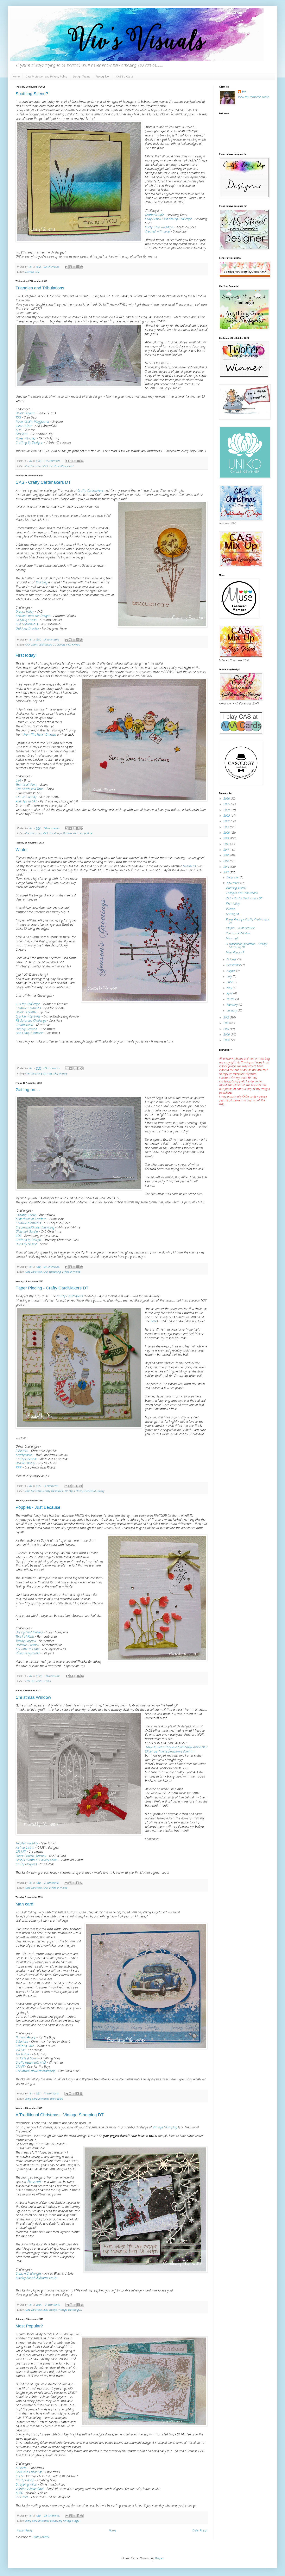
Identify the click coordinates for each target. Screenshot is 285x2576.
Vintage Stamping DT (70, 2310)
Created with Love (157, 231)
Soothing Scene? (32, 93)
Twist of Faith (25, 1636)
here (153, 1321)
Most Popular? (29, 2326)
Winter (22, 849)
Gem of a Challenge (29, 2472)
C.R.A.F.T (20, 1852)
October (231, 960)
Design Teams (81, 76)
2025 (227, 804)
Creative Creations (28, 1008)
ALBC (19, 2493)
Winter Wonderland (29, 2489)
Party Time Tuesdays (159, 227)
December (233, 878)
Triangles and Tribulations (40, 288)
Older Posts (199, 2531)
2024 (227, 810)
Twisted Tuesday (27, 1843)
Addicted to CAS (26, 801)
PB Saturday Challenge (31, 1020)
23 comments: (52, 267)
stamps (63, 1074)
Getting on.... (28, 1089)
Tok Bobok (22, 2054)
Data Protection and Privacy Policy (46, 76)
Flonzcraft (34, 2182)
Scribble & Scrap (26, 2058)
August (231, 971)
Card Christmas (33, 466)
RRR (18, 1467)
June (229, 982)
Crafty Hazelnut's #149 (31, 2062)
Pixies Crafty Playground (32, 422)
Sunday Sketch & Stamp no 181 (36, 2278)
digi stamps (55, 833)
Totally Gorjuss (26, 1641)
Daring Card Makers (29, 1632)
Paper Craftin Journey (31, 1856)
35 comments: (51, 2094)
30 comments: (52, 1267)
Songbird (21, 434)
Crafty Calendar (27, 1459)
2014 (226, 867)
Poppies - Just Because (38, 1507)
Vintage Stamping (165, 2127)
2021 (226, 827)
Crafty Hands (24, 2480)
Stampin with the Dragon (33, 616)
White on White (71, 1272)
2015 (226, 861)
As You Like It (25, 1847)
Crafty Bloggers (26, 1864)
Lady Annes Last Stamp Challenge (168, 219)
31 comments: (52, 640)
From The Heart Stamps (39, 734)
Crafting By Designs (29, 442)
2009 (227, 1035)
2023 (227, 816)
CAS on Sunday (26, 797)
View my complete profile (253, 97)
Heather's (190, 866)
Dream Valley (25, 611)
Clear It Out (23, 426)
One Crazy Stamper (29, 1033)
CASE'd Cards (125, 76)
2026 (227, 799)
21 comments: (51, 1486)
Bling (28, 2099)
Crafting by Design (28, 1240)
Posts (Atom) (40, 2537)
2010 (226, 1029)
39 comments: (52, 828)
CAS (45, 466)
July (229, 977)
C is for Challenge (28, 1004)
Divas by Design (27, 1244)
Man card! (25, 1904)
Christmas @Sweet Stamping (35, 2071)
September (233, 965)
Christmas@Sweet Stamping (35, 1227)
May (229, 988)
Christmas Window (33, 1697)
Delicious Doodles (27, 628)
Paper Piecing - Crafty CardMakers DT (52, 1288)
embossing (55, 1272)
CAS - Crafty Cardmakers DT (43, 482)
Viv (243, 92)
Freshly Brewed (26, 1029)
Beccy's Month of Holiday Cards (36, 1860)
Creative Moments (28, 1223)
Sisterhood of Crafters (31, 1219)
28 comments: (53, 1676)
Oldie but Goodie (27, 1231)
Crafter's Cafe (155, 215)
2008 (227, 1040)
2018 (226, 844)
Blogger (159, 2558)
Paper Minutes (26, 438)
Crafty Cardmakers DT (43, 645)
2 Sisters (22, 1451)
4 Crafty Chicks (26, 1215)
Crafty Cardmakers (90, 490)
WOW (20, 2050)
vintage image (71, 2521)
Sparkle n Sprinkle (28, 1016)
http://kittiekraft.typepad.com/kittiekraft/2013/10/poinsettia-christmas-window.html (176, 1749)
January (232, 1011)
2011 (226, 1023)
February (232, 1005)
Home (16, 76)
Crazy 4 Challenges (29, 2273)
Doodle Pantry (25, 1463)
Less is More (85, 833)
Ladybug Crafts (26, 620)
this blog (41, 582)
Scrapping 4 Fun (27, 2484)
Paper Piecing (76, 1491)
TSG (18, 417)
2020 (227, 833)
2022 (227, 821)
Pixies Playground (63, 466)
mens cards (56, 2099)
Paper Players (25, 413)
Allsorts (21, 2468)
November (233, 883)
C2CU (20, 2476)
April (229, 994)
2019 (226, 839)
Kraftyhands (24, 1455)
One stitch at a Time (30, 789)
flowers (76, 645)
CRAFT (20, 2067)
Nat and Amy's (25, 2037)
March (230, 999)
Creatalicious (24, 1025)
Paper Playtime (26, 1012)
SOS (19, 430)
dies (51, 466)
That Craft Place (27, 785)
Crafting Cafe (25, 2046)
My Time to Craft (27, 1649)
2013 (226, 873)
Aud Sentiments (27, 624)
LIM (19, 780)
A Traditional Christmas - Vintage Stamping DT (60, 2114)
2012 (226, 1018)
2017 (226, 850)
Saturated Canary (94, 1491)
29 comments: (52, 461)
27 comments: (52, 1068)
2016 (226, 856)
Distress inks (32, 272)
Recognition (103, 76)
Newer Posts (24, 2531)
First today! (26, 655)
